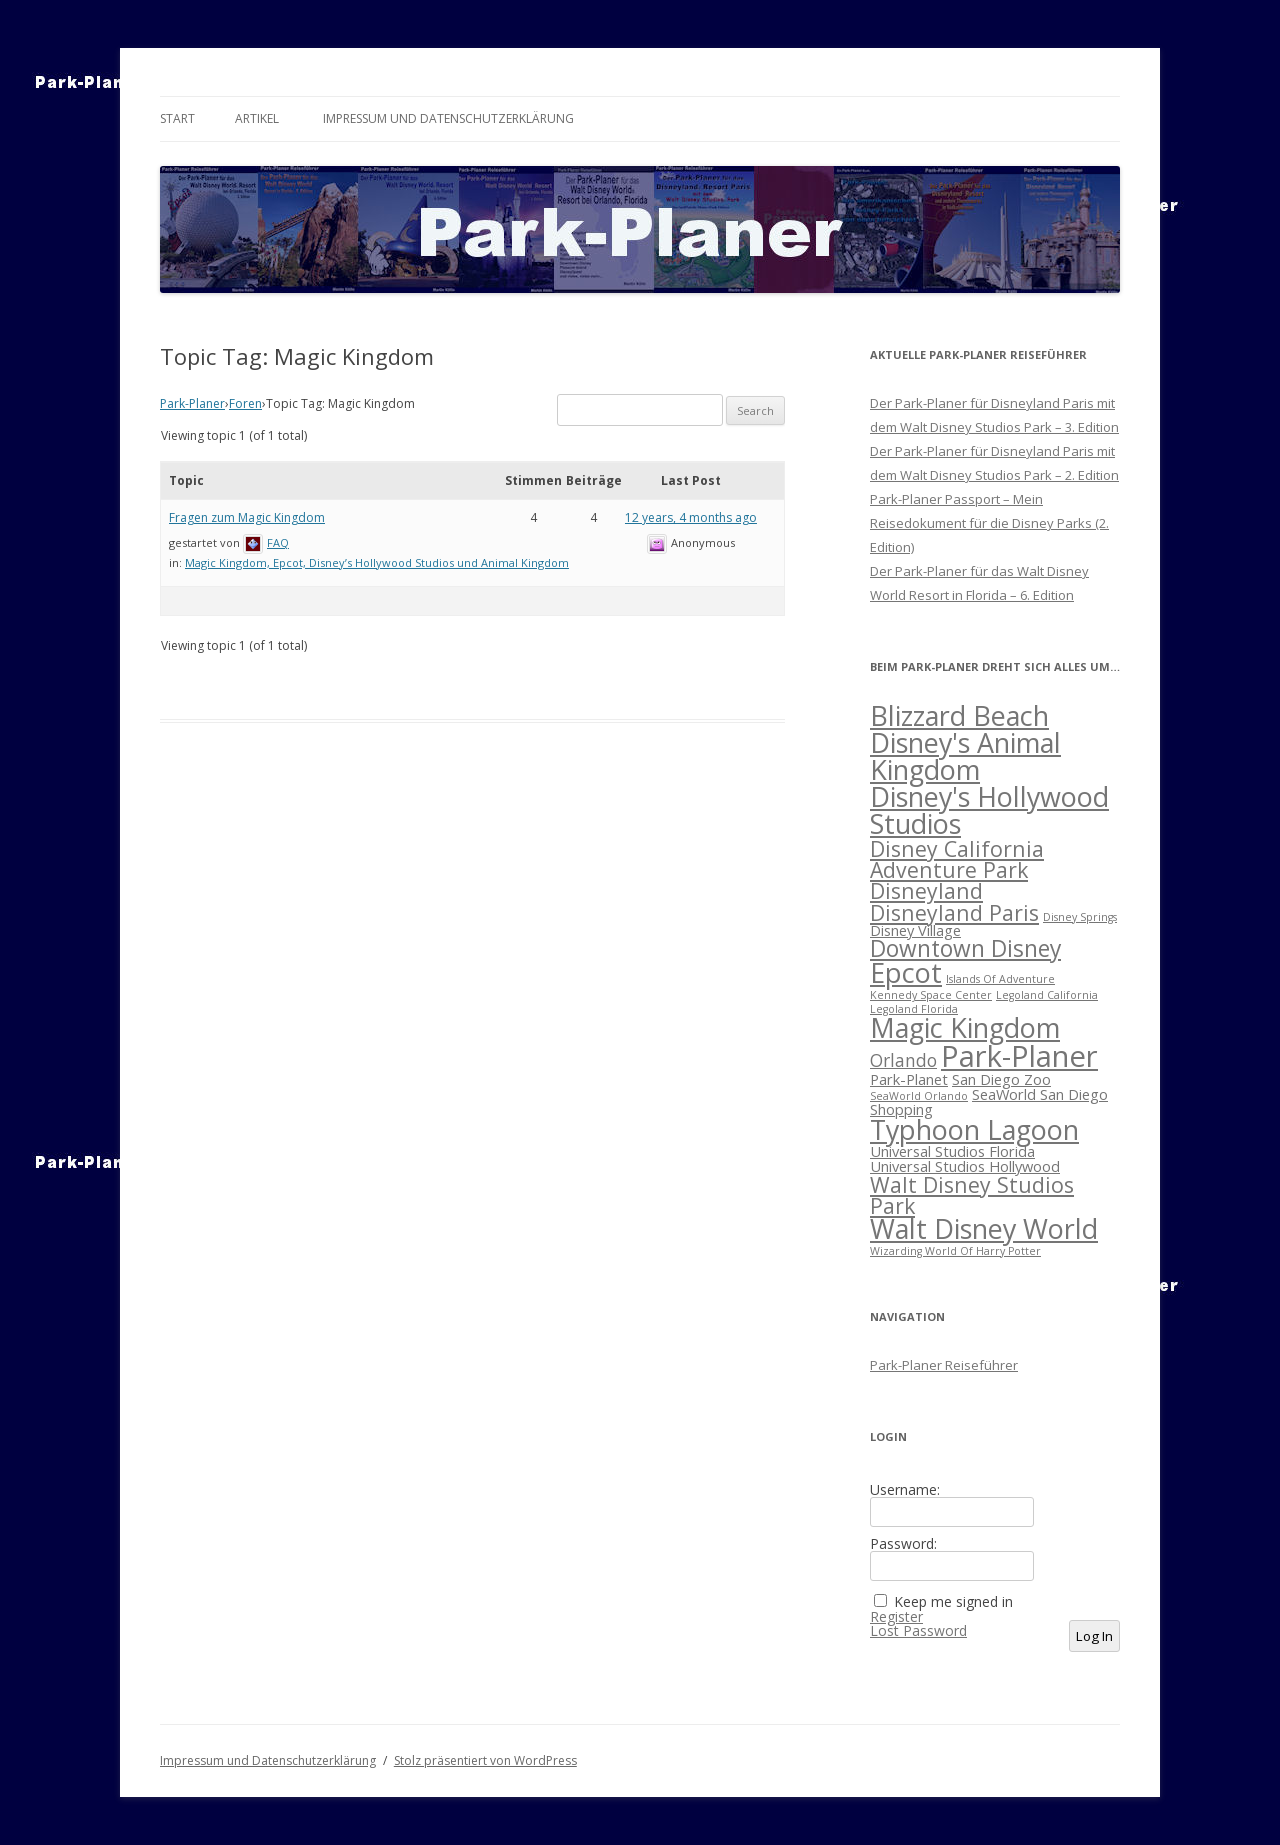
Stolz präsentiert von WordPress (485, 1760)
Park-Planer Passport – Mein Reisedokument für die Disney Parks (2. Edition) (989, 523)
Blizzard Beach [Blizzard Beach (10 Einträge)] (959, 715)
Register (896, 1617)
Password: (903, 1544)
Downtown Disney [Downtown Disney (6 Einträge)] (965, 948)
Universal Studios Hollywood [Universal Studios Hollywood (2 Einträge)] (965, 1166)
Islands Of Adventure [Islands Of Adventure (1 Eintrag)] (1000, 979)
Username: (905, 1490)
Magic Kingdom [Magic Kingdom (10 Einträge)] (965, 1027)
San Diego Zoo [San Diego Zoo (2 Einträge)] (1001, 1079)
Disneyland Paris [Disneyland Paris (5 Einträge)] (954, 912)
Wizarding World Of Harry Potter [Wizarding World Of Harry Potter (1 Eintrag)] (955, 1251)
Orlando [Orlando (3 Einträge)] (903, 1060)
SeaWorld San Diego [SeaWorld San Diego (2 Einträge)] (1040, 1094)
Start (177, 118)
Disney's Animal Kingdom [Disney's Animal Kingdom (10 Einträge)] (965, 756)
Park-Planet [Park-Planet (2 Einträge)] (909, 1079)
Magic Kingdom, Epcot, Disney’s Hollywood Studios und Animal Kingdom (377, 562)
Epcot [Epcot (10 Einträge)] (906, 972)
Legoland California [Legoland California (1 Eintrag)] (1047, 995)
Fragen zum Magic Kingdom (247, 517)
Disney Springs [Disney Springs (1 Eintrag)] (1080, 917)
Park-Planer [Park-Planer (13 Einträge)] (1019, 1056)
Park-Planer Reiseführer (944, 1365)
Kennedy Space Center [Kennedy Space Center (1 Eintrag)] (931, 995)
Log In (1094, 1636)
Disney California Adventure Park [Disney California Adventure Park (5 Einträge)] (957, 859)
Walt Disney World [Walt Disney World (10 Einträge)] (984, 1228)
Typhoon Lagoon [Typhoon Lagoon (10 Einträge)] (974, 1129)
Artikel (257, 118)
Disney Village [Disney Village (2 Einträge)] (915, 930)
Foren (245, 403)
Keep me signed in (953, 1602)
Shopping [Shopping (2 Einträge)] (901, 1109)
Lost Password (918, 1631)
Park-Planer (192, 403)
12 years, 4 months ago (691, 517)
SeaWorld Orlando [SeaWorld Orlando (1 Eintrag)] (919, 1096)
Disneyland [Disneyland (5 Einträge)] (926, 890)
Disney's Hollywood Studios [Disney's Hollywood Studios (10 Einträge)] (989, 810)
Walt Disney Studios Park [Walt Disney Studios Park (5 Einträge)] (972, 1195)
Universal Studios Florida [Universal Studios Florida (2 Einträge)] (952, 1151)
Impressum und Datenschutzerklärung (448, 118)
